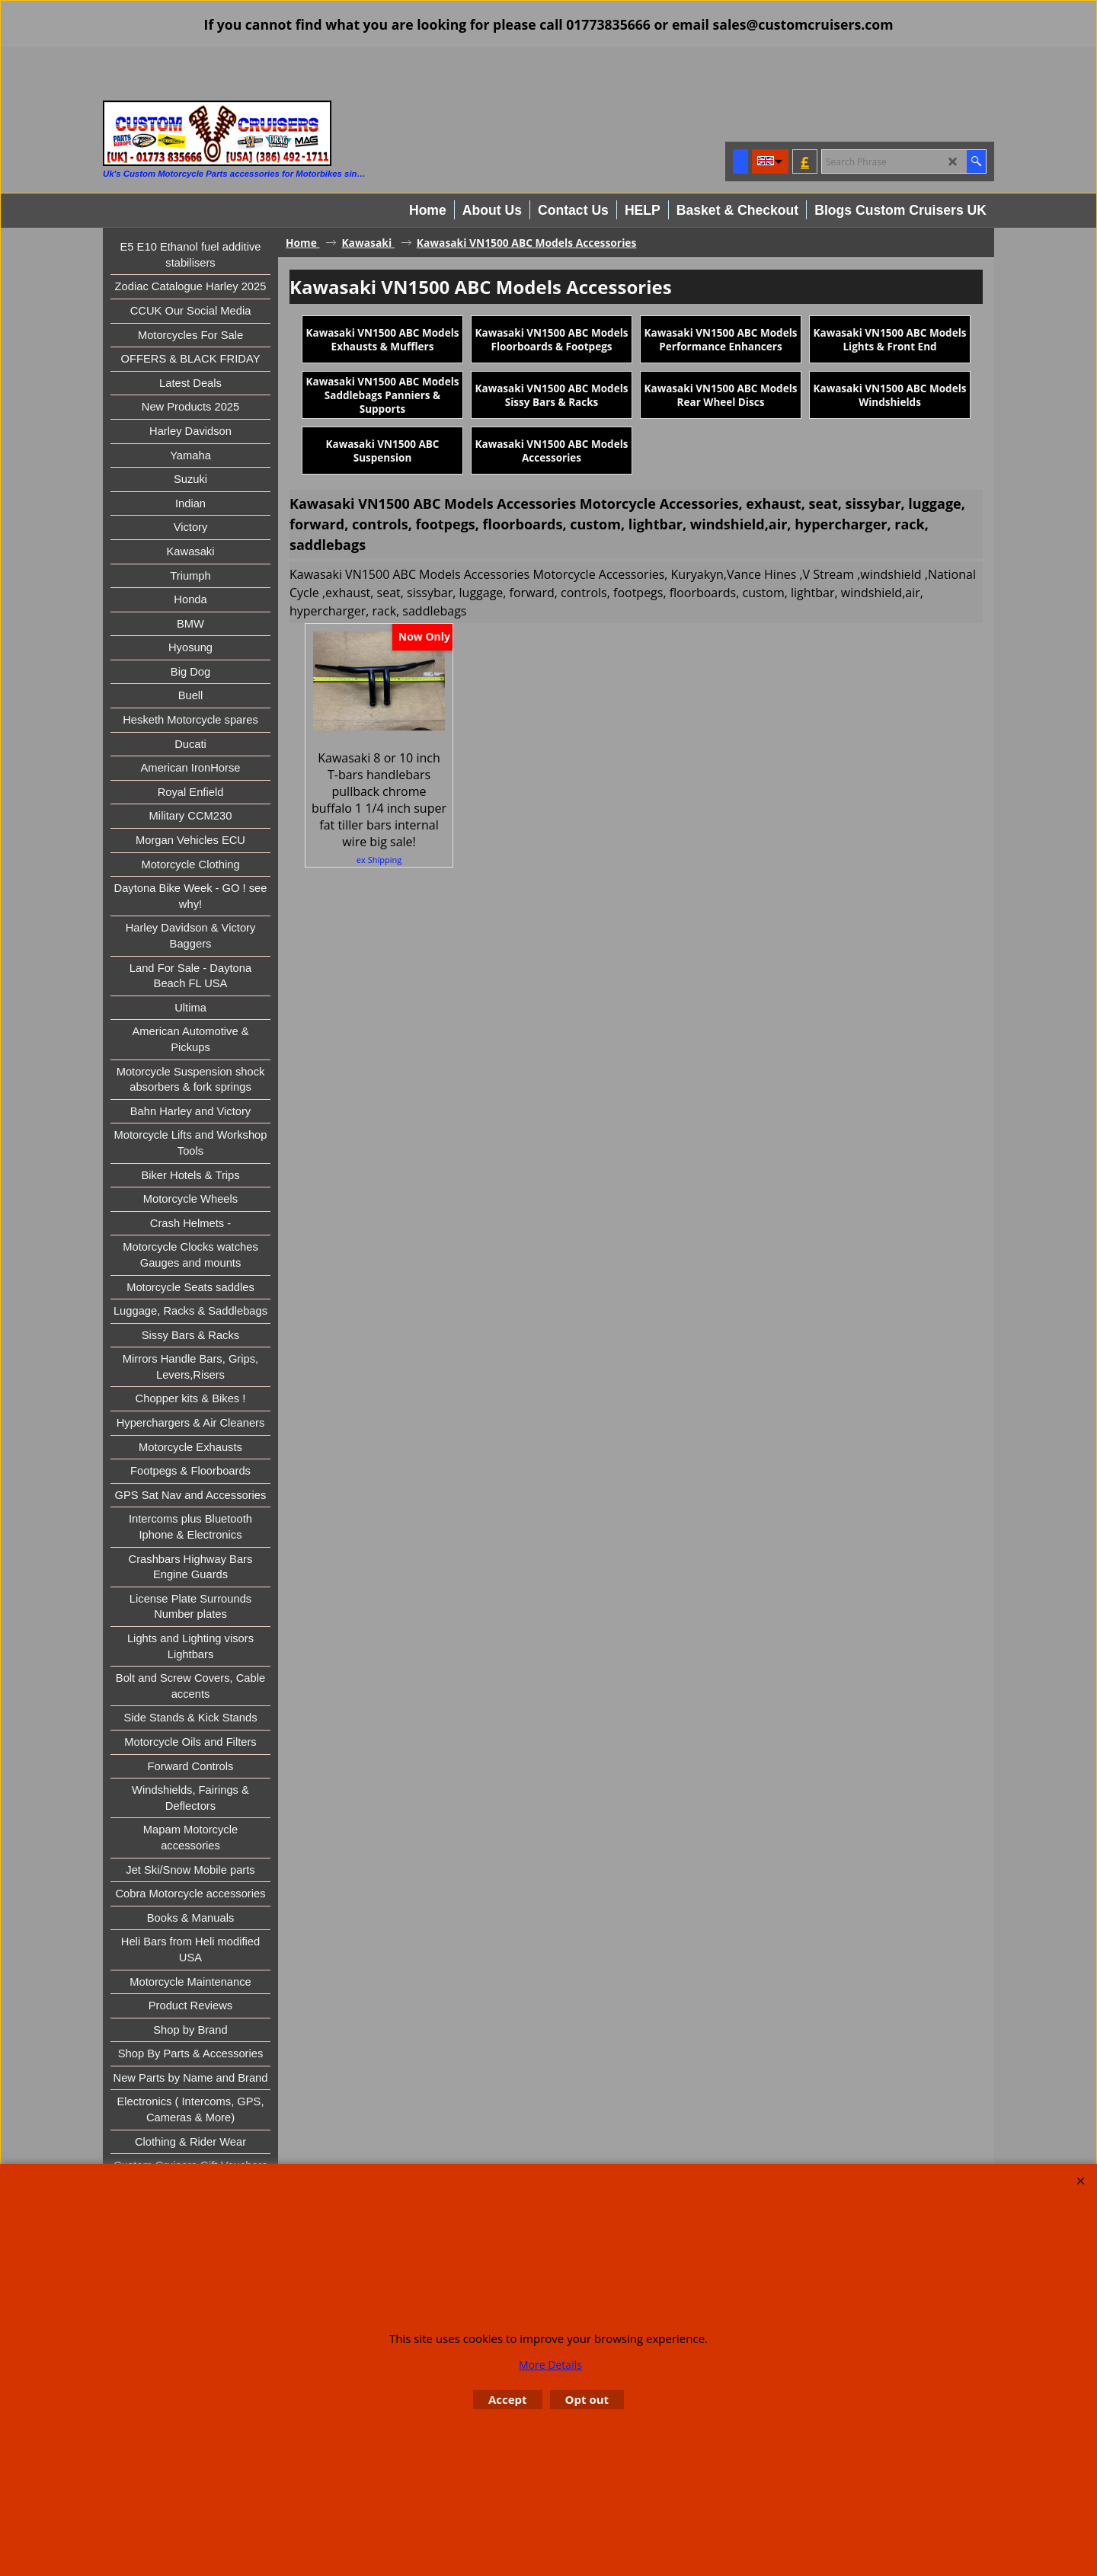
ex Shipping (379, 943)
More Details (550, 2364)
